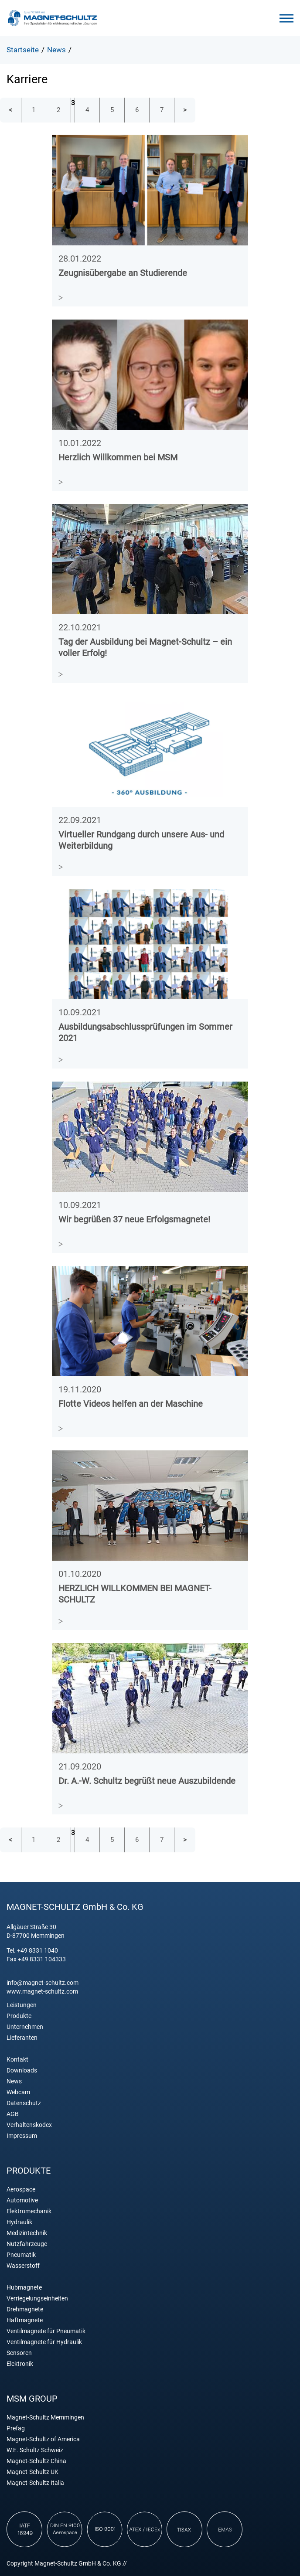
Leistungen (22, 2005)
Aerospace (21, 2189)
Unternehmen (25, 2027)
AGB (13, 2114)
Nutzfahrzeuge (27, 2244)
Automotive (22, 2200)
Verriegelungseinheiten (37, 2298)
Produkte (19, 2016)
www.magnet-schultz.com (42, 1991)
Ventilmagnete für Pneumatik (46, 2331)
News (14, 2081)
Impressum (22, 2136)
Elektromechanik (29, 2211)
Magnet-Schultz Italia (35, 2483)
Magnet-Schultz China (36, 2461)
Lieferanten (22, 2038)
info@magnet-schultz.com (42, 1982)
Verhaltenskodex (29, 2125)
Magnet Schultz (52, 18)
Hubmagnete (24, 2287)
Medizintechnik (27, 2233)
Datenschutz (24, 2103)
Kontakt (17, 2059)
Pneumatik (21, 2255)
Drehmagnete (25, 2309)
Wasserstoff (23, 2266)
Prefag (16, 2428)
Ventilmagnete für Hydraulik (44, 2342)
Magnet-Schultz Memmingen (45, 2417)
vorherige (10, 110)
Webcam (18, 2092)
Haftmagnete (25, 2320)
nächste (184, 110)
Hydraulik (19, 2222)
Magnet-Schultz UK (32, 2472)
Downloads (22, 2070)
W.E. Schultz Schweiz (35, 2450)
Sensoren (19, 2353)
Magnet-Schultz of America (43, 2439)
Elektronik (20, 2364)
